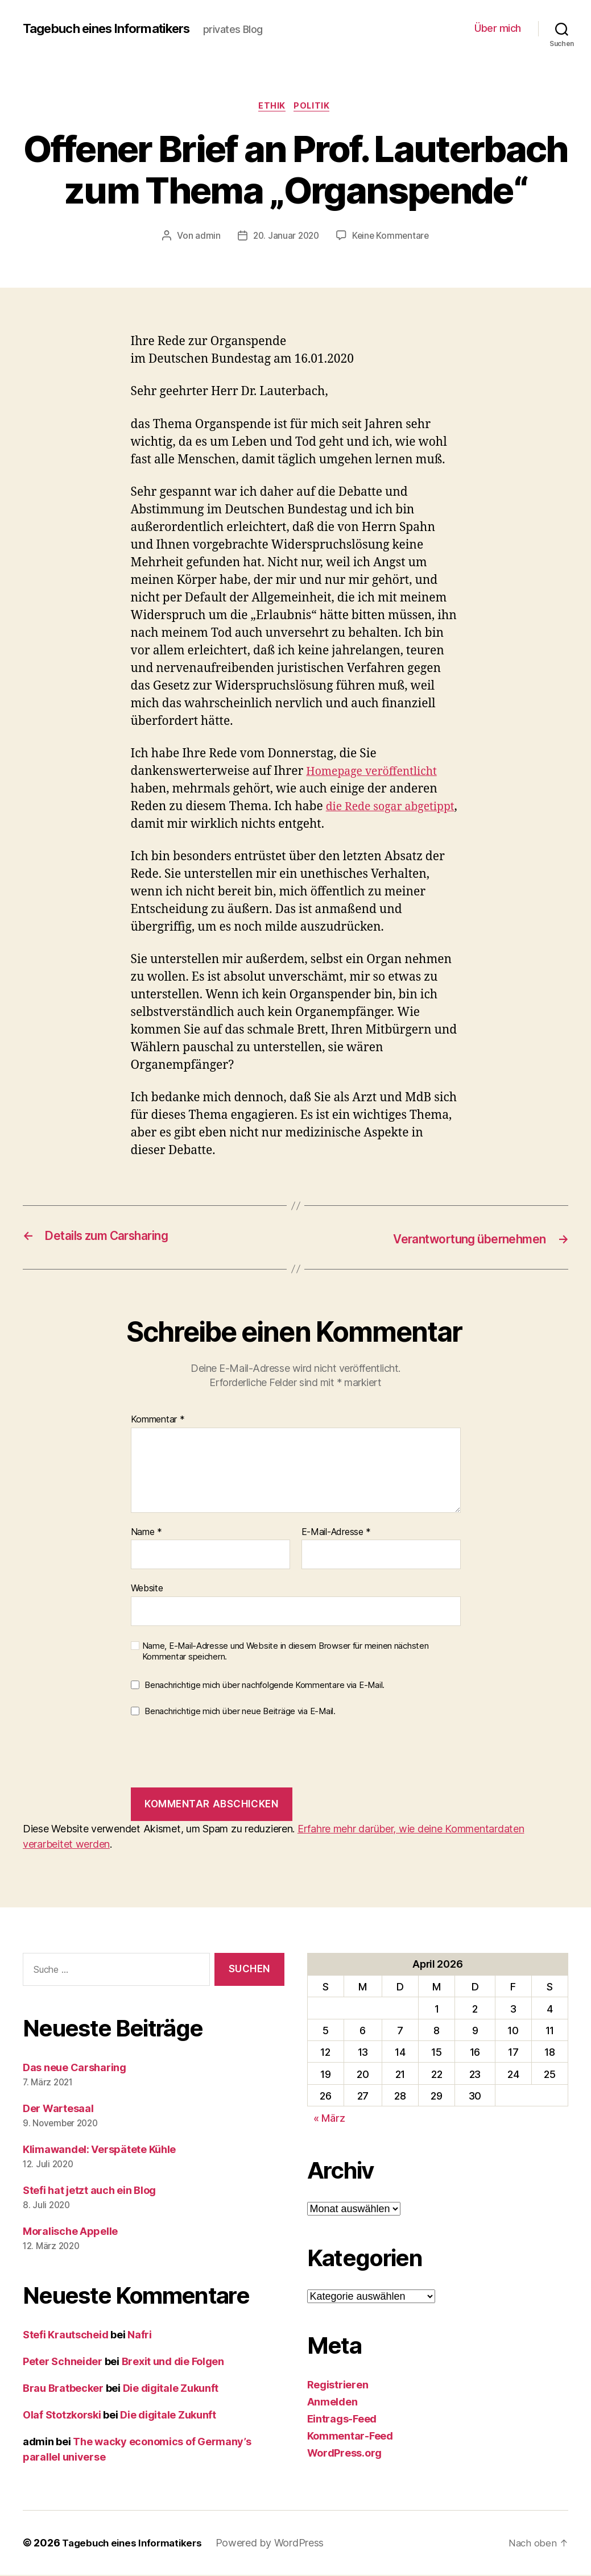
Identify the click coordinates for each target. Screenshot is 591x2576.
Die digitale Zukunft (171, 2389)
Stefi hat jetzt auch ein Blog (89, 2191)
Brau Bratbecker (63, 2389)
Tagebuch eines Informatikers (114, 28)
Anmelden (332, 2403)
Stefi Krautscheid (65, 2336)
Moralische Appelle (70, 2232)
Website (147, 1589)
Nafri (139, 2336)
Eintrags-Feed (342, 2420)
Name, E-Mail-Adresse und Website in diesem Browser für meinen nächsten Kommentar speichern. (285, 1652)
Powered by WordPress (278, 2544)
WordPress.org (344, 2454)
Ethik (272, 107)
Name (146, 1533)
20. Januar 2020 (285, 237)
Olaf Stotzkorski (62, 2416)
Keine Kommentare (392, 237)
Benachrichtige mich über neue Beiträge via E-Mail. (240, 1712)
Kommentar (158, 1421)
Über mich (497, 28)
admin (205, 237)
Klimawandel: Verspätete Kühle (99, 2150)
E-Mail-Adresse (336, 1533)
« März (329, 2119)
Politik (314, 107)
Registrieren (338, 2386)
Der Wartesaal (58, 2109)
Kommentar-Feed (350, 2437)
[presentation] (217, 1754)
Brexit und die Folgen (173, 2362)
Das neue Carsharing (74, 2069)
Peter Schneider (62, 2362)
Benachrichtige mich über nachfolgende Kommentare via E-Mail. (264, 1686)
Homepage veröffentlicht (377, 773)
